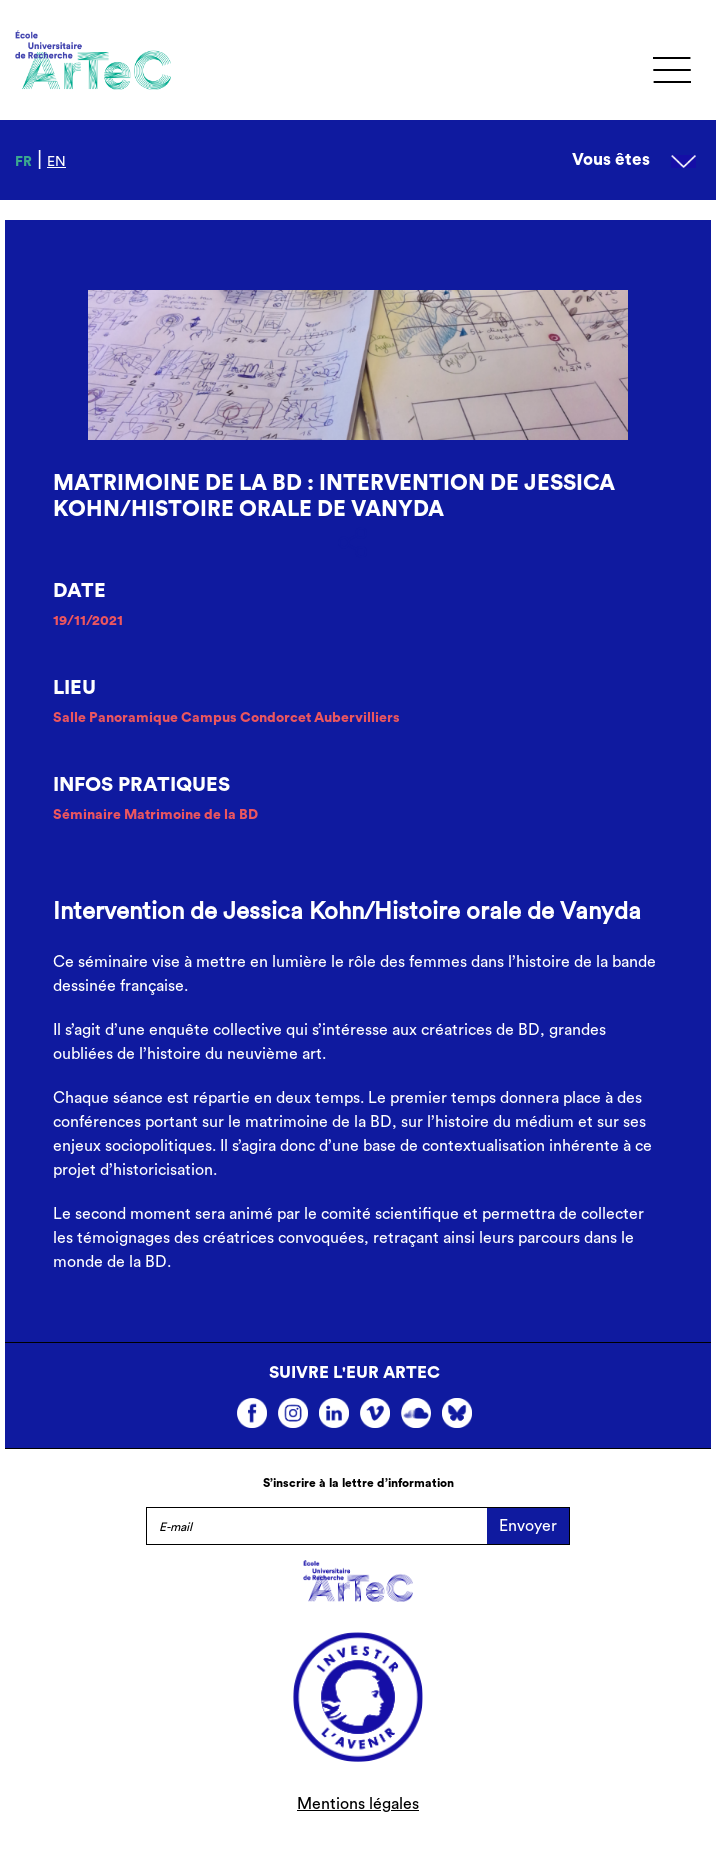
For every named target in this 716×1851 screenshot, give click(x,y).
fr (23, 162)
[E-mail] (316, 1526)
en (56, 162)
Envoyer (528, 1526)
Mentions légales (358, 1804)
